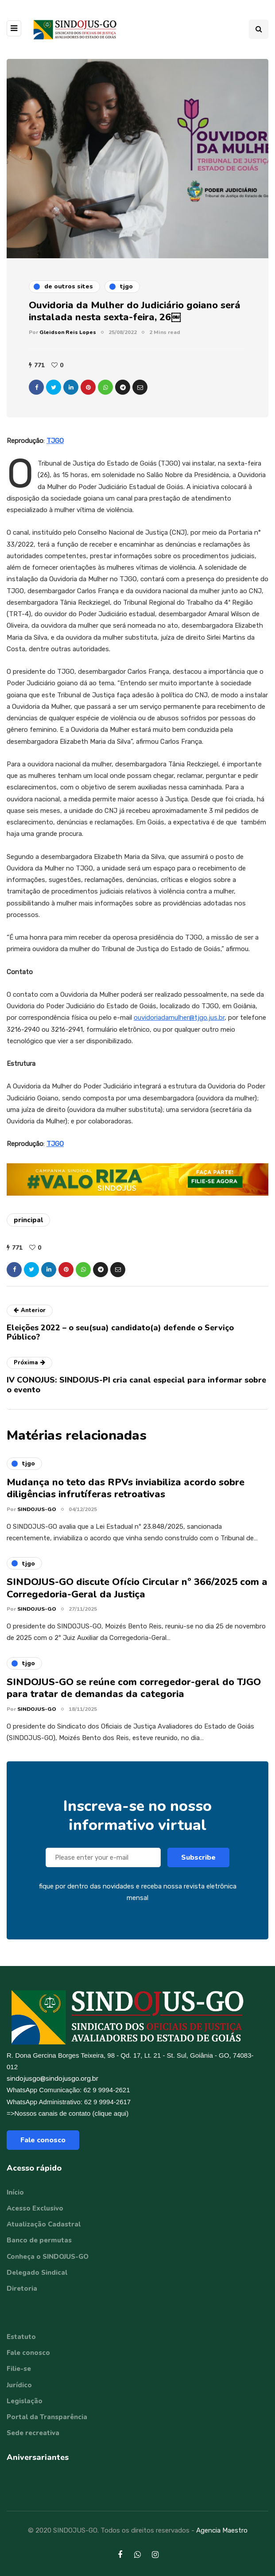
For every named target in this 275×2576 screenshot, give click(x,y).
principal (28, 1220)
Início (15, 2192)
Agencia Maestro (222, 2530)
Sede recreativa (33, 2432)
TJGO (55, 441)
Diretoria (22, 2288)
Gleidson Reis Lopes (67, 332)
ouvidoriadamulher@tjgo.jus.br (179, 1018)
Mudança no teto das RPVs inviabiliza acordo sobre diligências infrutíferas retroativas (125, 1497)
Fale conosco (43, 2140)
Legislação (25, 2401)
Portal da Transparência (47, 2417)
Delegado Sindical (37, 2272)
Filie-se (19, 2368)
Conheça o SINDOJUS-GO (48, 2256)
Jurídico (19, 2385)
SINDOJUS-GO (36, 1517)
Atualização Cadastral (44, 2224)
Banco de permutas (39, 2240)
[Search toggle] (258, 29)
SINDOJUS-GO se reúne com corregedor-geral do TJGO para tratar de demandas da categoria (134, 1697)
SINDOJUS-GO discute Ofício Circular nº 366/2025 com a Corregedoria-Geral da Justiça (137, 1596)
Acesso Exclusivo (35, 2208)
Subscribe (198, 1866)
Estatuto (21, 2336)
